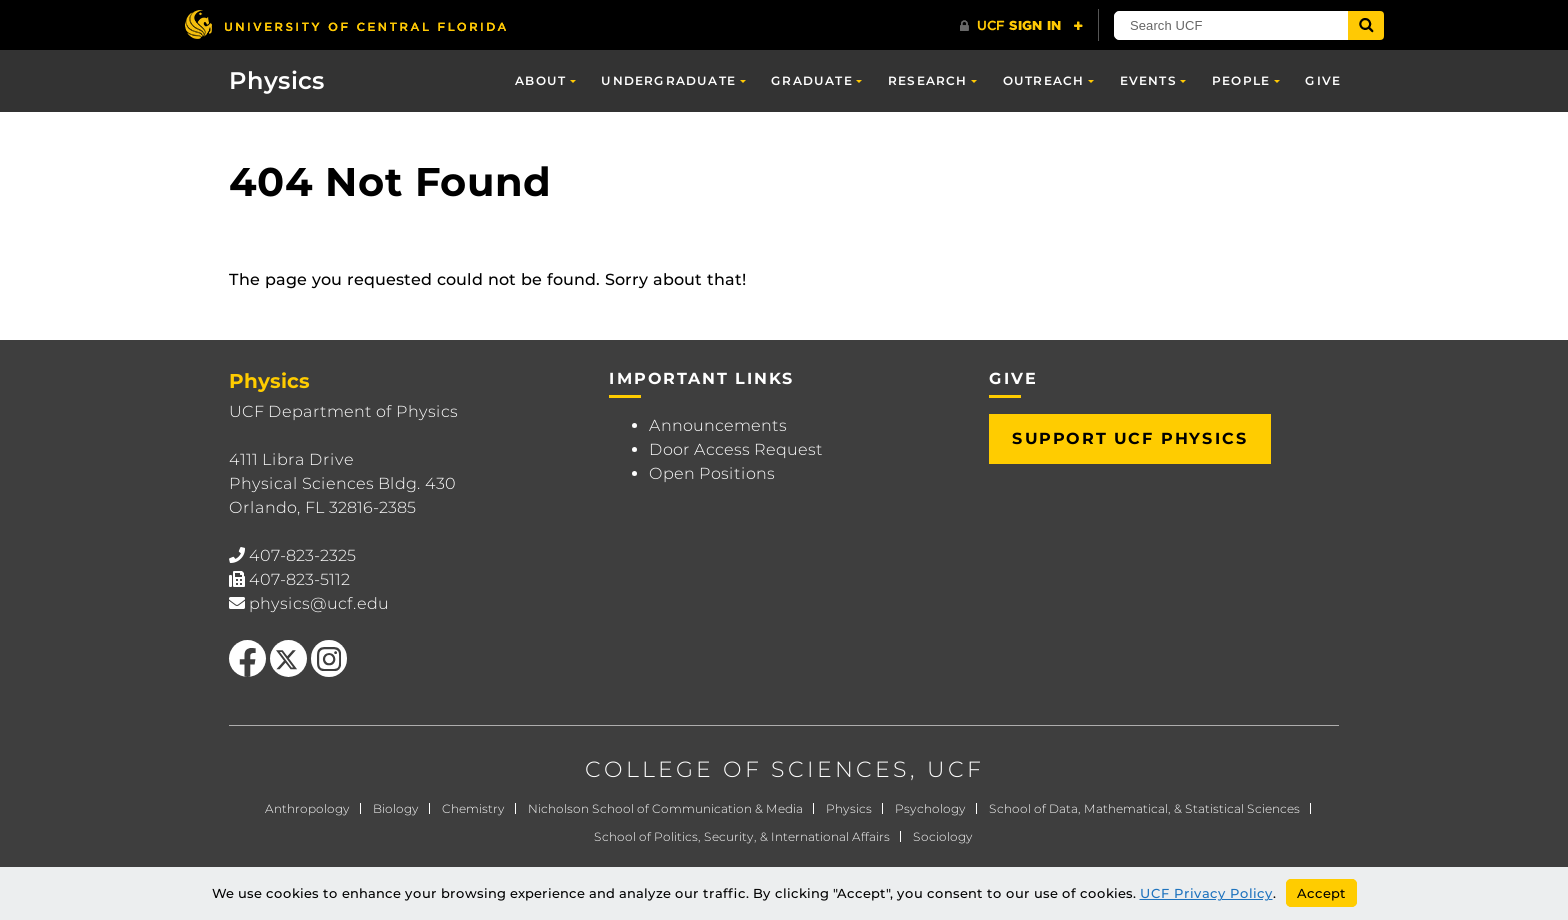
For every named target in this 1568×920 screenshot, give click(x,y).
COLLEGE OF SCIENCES (747, 769)
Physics (277, 80)
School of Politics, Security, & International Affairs (742, 836)
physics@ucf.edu (319, 603)
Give (1323, 80)
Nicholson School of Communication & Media (665, 808)
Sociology (943, 836)
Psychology (930, 808)
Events (1148, 80)
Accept (1321, 893)
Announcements (718, 425)
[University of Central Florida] (345, 24)
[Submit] (1366, 25)
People (1241, 80)
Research (928, 80)
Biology (396, 808)
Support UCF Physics (1130, 438)
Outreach (1044, 80)
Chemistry (473, 808)
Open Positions (712, 473)
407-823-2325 (302, 555)
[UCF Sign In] (1021, 26)
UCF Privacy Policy (1206, 893)
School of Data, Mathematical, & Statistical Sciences (1144, 808)
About (540, 80)
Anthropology (307, 808)
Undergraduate (668, 80)
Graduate (812, 80)
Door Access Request (736, 449)
